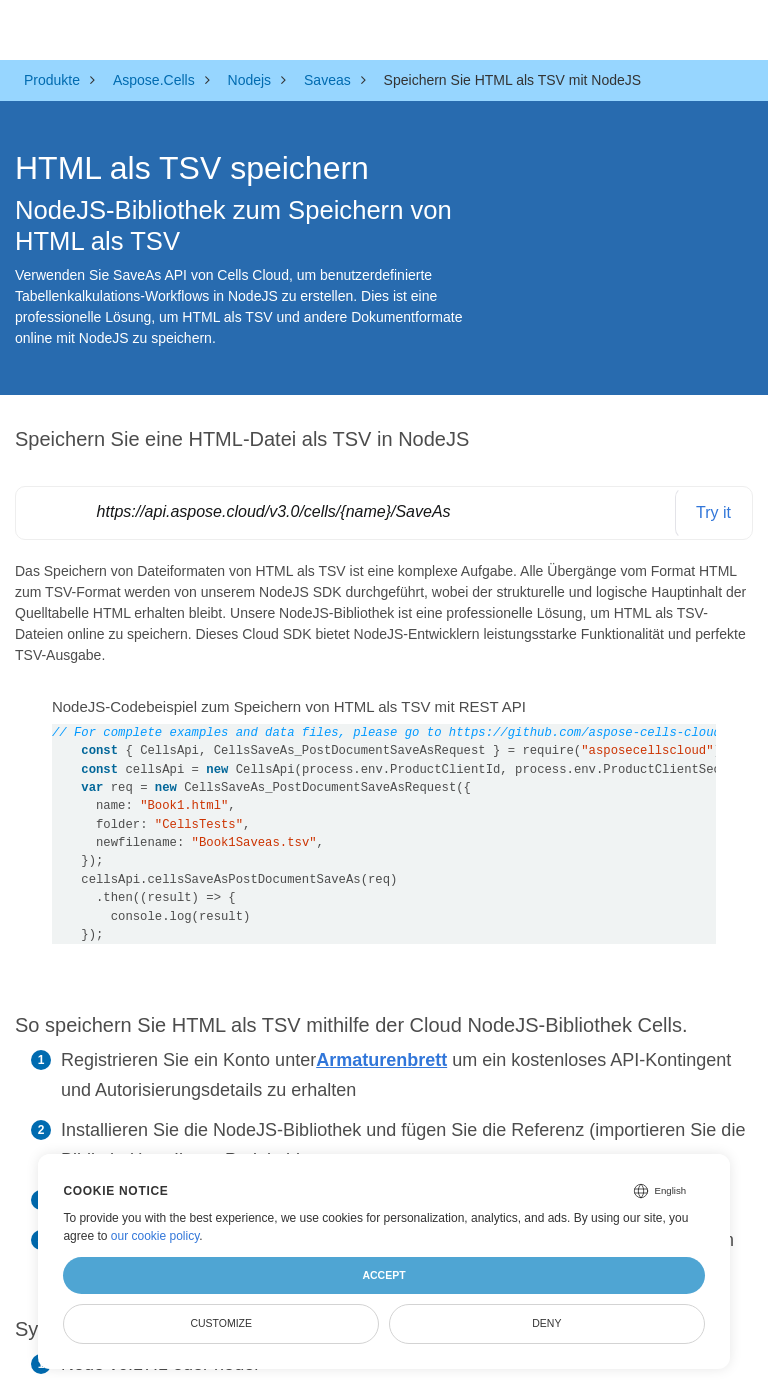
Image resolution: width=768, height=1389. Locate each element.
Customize (221, 1323)
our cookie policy (155, 1236)
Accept (383, 1275)
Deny (546, 1323)
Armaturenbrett (381, 1060)
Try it (713, 512)
